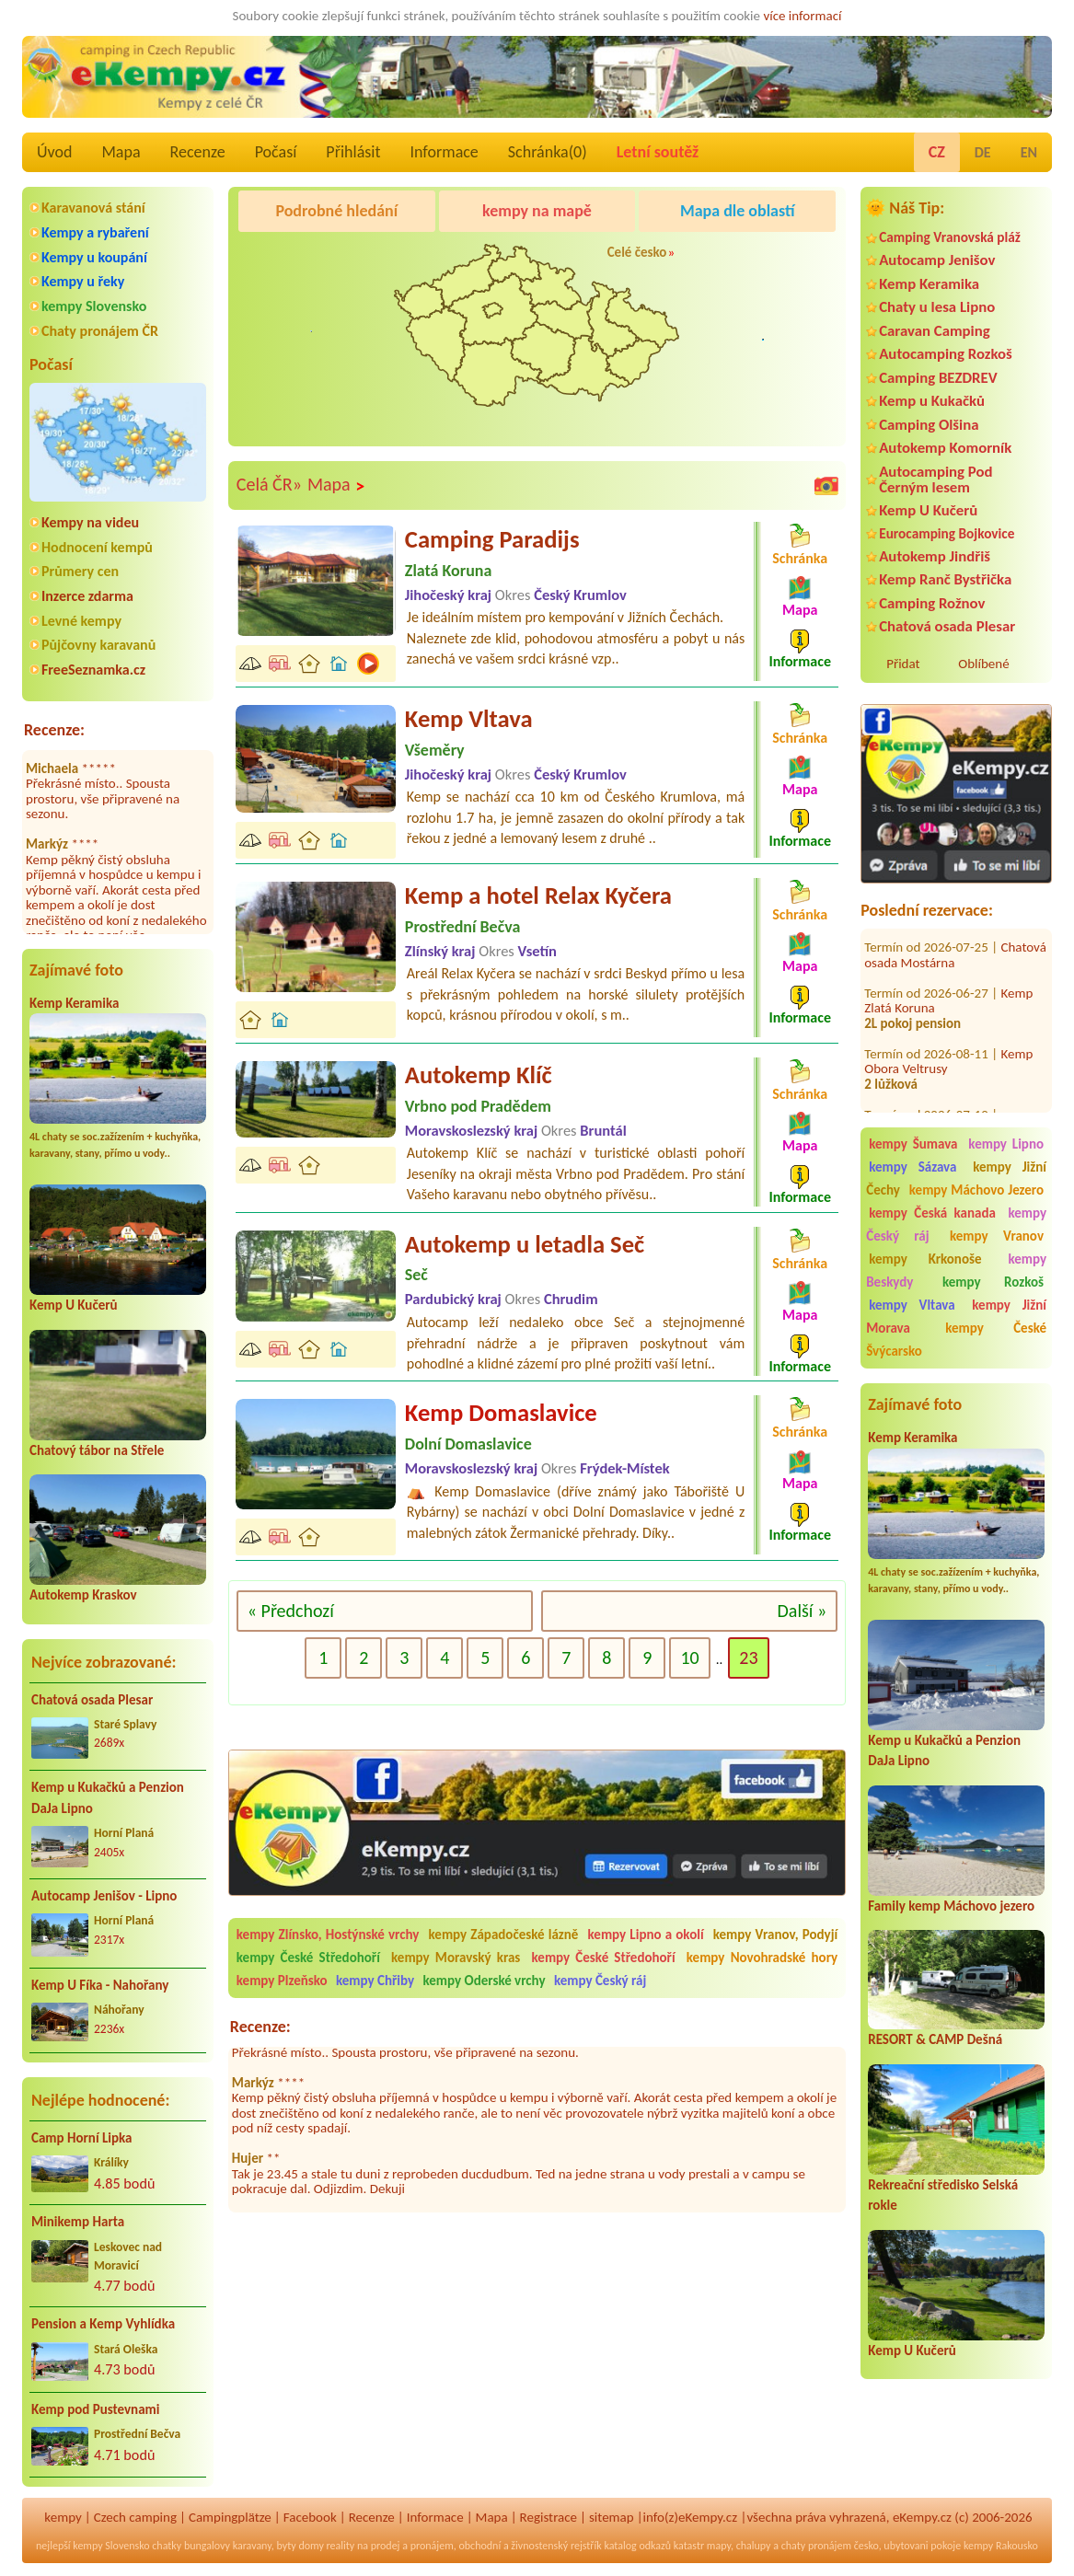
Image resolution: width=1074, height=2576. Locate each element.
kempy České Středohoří (308, 1957)
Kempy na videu (90, 522)
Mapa (120, 152)
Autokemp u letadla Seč (524, 1244)
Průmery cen (80, 571)
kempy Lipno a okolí (646, 1934)
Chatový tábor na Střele (96, 1450)
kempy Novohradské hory (762, 1957)
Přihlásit (353, 152)
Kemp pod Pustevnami (95, 2409)
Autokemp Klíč (478, 1075)
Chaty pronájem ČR (99, 331)
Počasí (276, 152)
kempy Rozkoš (993, 1282)
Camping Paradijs (492, 539)
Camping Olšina (928, 424)
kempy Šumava (913, 1144)
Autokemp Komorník (945, 447)
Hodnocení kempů (97, 547)
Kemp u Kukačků (932, 400)
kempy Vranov (997, 1236)
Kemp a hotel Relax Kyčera (538, 895)
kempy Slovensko (93, 306)
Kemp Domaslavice (501, 1412)
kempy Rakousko (1001, 2545)
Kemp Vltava (469, 719)
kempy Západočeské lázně (504, 1934)
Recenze (197, 152)
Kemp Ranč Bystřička (945, 579)
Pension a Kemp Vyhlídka (103, 2324)
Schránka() (547, 152)
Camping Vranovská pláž (950, 237)
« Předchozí (291, 1611)
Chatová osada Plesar (92, 1700)
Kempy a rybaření (95, 232)
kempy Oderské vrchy (484, 1980)
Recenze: (54, 730)
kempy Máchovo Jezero (976, 1190)
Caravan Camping (934, 331)
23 (748, 1657)
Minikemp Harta (77, 2221)
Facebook (310, 2517)
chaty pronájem (816, 2545)
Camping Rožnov (932, 603)
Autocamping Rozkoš (945, 354)
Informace (444, 152)
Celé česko (637, 252)
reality (341, 2545)
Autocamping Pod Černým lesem (935, 479)
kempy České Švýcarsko (956, 1339)
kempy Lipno (1006, 1144)
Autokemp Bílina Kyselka (932, 1104)
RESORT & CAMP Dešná (935, 2039)
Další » (802, 1611)
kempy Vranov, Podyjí (775, 1934)
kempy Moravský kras (455, 1957)
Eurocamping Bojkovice (946, 533)
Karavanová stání (93, 207)
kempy (62, 2517)
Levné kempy (81, 621)
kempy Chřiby (375, 1980)
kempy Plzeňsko (282, 1980)
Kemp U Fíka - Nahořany (99, 1985)
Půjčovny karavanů (98, 644)
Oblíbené (983, 663)
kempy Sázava (912, 1167)
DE (983, 152)
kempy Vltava (911, 1305)
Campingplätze (230, 2517)
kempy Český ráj (600, 1980)
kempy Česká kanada (932, 1213)
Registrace (548, 2517)
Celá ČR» (269, 484)
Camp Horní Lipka (81, 2138)
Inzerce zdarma (87, 596)
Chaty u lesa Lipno (937, 307)
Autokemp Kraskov (83, 1595)
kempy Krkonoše (925, 1259)
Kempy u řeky (82, 281)
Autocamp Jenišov (937, 260)
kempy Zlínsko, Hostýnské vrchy (328, 1934)
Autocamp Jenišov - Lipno (104, 1896)
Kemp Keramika (74, 1003)
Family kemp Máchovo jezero (951, 1906)
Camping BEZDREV (938, 377)
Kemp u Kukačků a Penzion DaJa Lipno (107, 1798)
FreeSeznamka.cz (93, 669)
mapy (719, 2545)
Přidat (902, 663)
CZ (937, 152)
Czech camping (135, 2517)
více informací (802, 15)
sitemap (611, 2517)
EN (1029, 152)
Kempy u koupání (94, 257)
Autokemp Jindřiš (934, 556)
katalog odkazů (637, 2545)
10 (689, 1657)
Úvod (54, 152)
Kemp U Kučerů (73, 1305)
